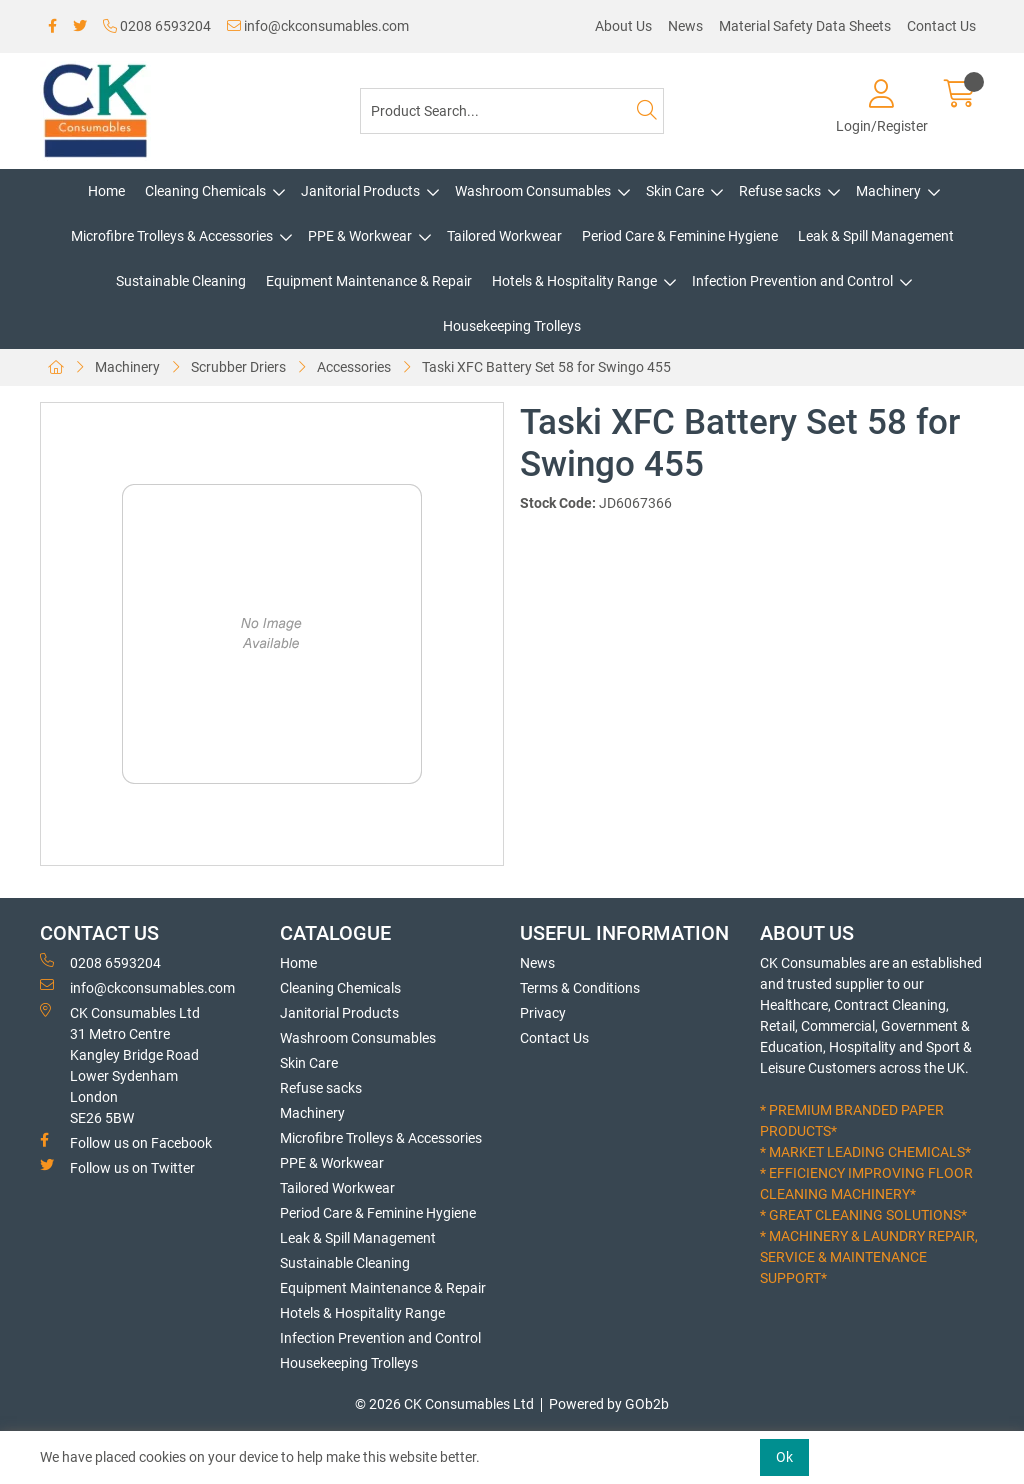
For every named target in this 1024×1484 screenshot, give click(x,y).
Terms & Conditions (580, 988)
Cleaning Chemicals (205, 191)
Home (106, 191)
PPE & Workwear (360, 236)
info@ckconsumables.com (318, 26)
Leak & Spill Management (876, 236)
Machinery (888, 191)
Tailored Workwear (504, 236)
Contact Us (941, 26)
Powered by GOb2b (609, 1404)
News (685, 26)
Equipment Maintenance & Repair (369, 281)
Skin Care (675, 191)
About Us (623, 26)
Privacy (543, 1013)
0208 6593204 (157, 26)
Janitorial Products (360, 191)
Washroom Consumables (533, 191)
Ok (784, 1457)
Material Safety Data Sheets (805, 26)
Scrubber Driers (238, 367)
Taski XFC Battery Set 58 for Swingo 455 (546, 367)
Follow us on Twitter (117, 1167)
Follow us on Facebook (126, 1142)
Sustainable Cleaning (181, 281)
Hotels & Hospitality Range (574, 281)
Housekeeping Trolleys (512, 326)
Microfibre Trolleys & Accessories (172, 236)
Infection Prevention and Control (792, 281)
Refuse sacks (780, 191)
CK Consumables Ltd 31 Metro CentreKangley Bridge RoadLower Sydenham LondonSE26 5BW (120, 1064)
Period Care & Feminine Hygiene (680, 236)
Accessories (354, 367)
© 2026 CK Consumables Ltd (444, 1404)
